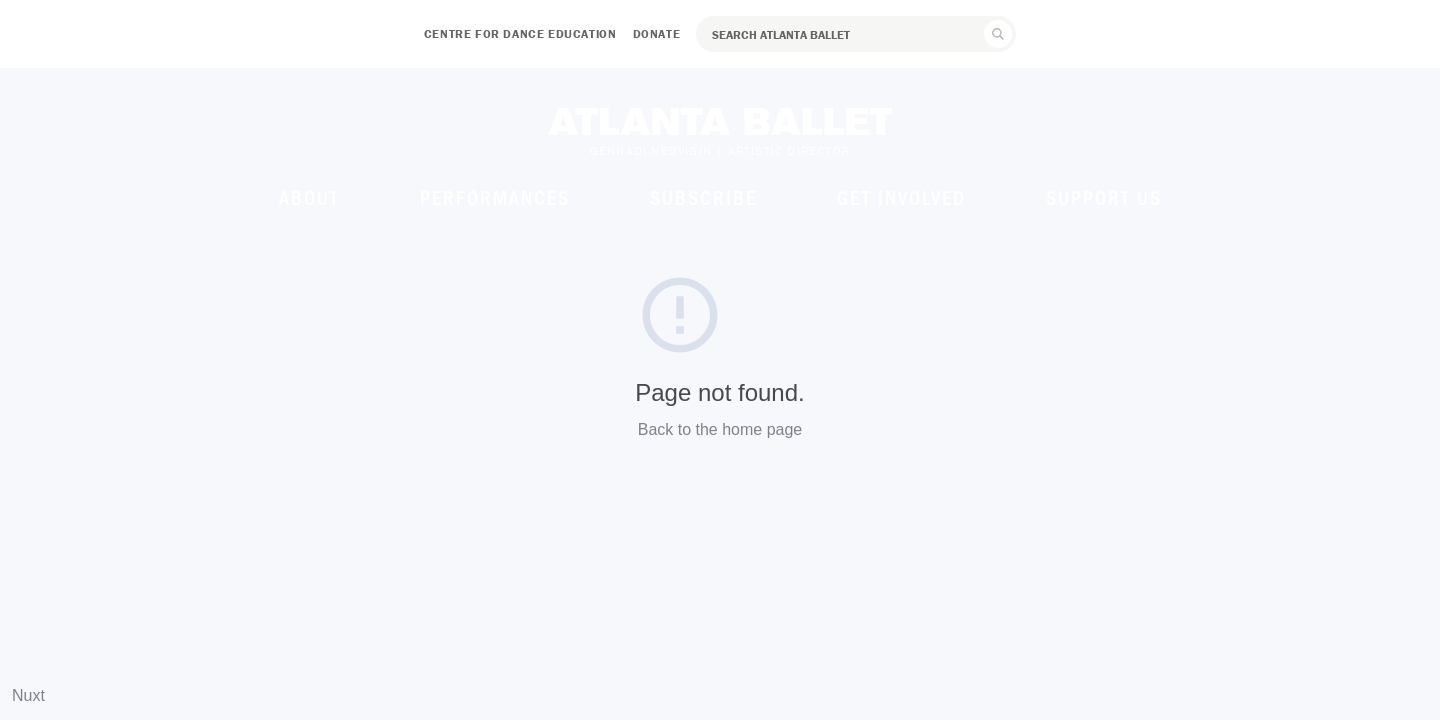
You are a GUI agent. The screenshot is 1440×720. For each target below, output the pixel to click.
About (309, 197)
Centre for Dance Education (520, 33)
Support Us (1104, 197)
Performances (495, 197)
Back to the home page (720, 429)
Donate (657, 33)
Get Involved (901, 197)
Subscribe (703, 197)
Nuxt (28, 695)
